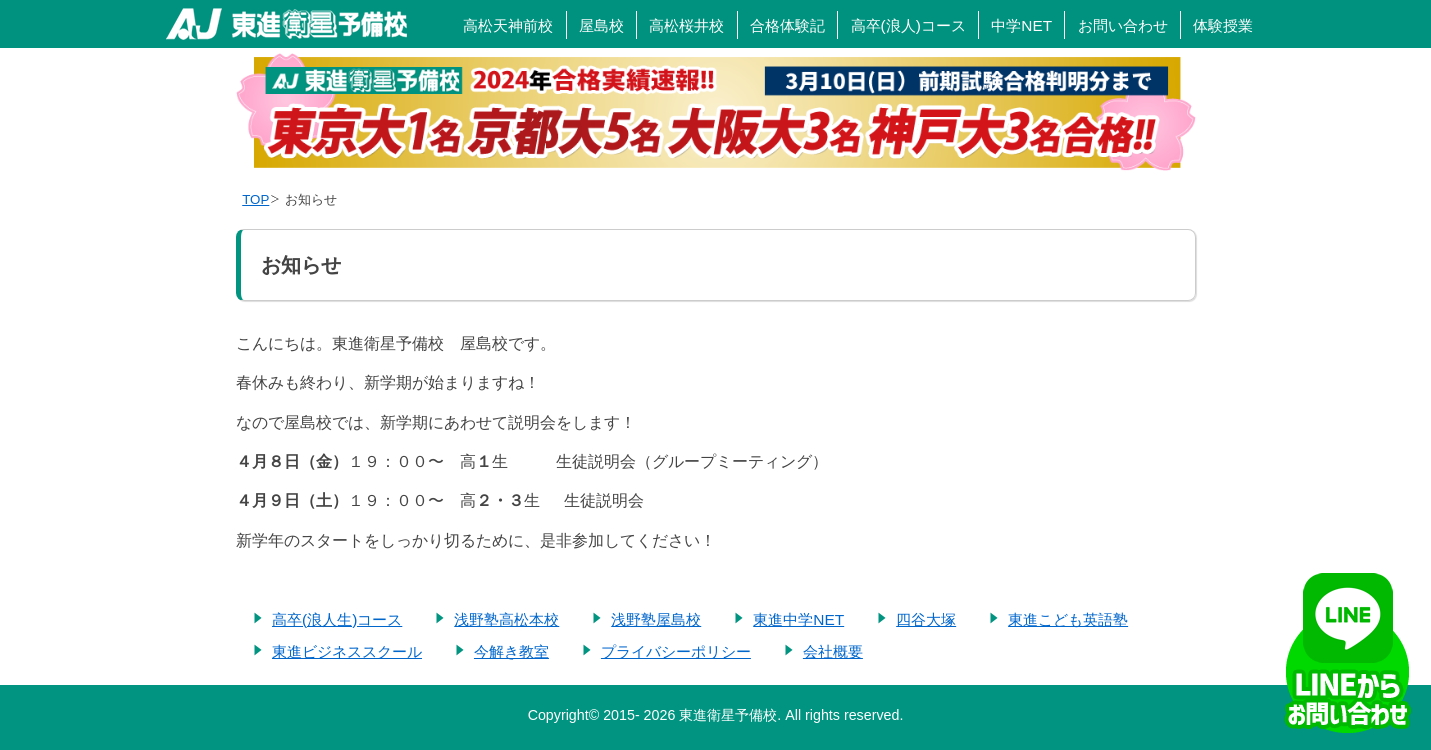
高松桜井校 (686, 25)
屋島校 (601, 25)
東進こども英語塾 (1068, 619)
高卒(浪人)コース (908, 25)
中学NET (1021, 25)
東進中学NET (798, 619)
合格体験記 (787, 25)
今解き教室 (511, 651)
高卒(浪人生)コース (337, 619)
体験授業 (1223, 25)
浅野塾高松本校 (506, 619)
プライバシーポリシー (676, 651)
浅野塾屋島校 (656, 619)
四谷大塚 (926, 619)
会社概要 (833, 651)
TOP (255, 199)
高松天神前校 (508, 25)
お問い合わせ (1123, 25)
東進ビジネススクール (347, 651)
